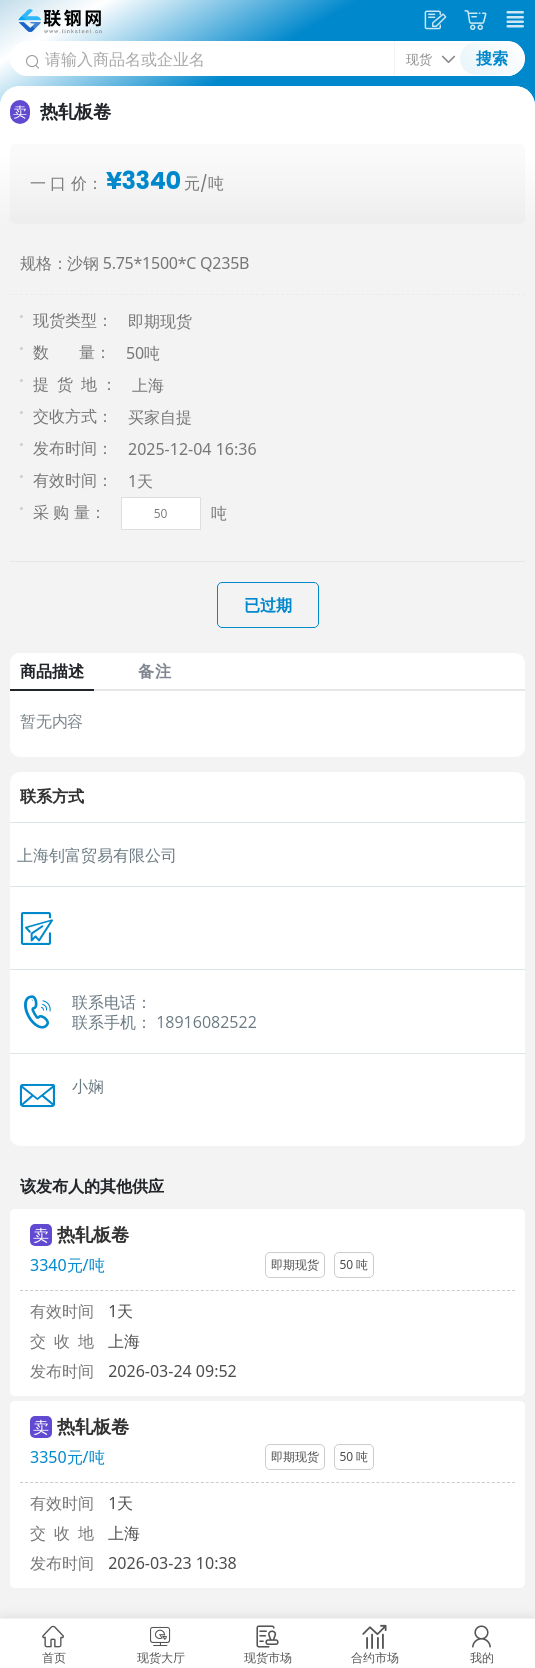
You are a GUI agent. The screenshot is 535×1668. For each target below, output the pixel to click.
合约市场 (375, 1657)
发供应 (438, 20)
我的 (482, 1657)
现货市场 (268, 1657)
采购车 (478, 20)
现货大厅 (161, 1657)
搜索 (492, 58)
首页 (54, 1657)
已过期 (268, 605)
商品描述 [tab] (52, 671)
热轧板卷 (93, 1234)
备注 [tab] (154, 671)
